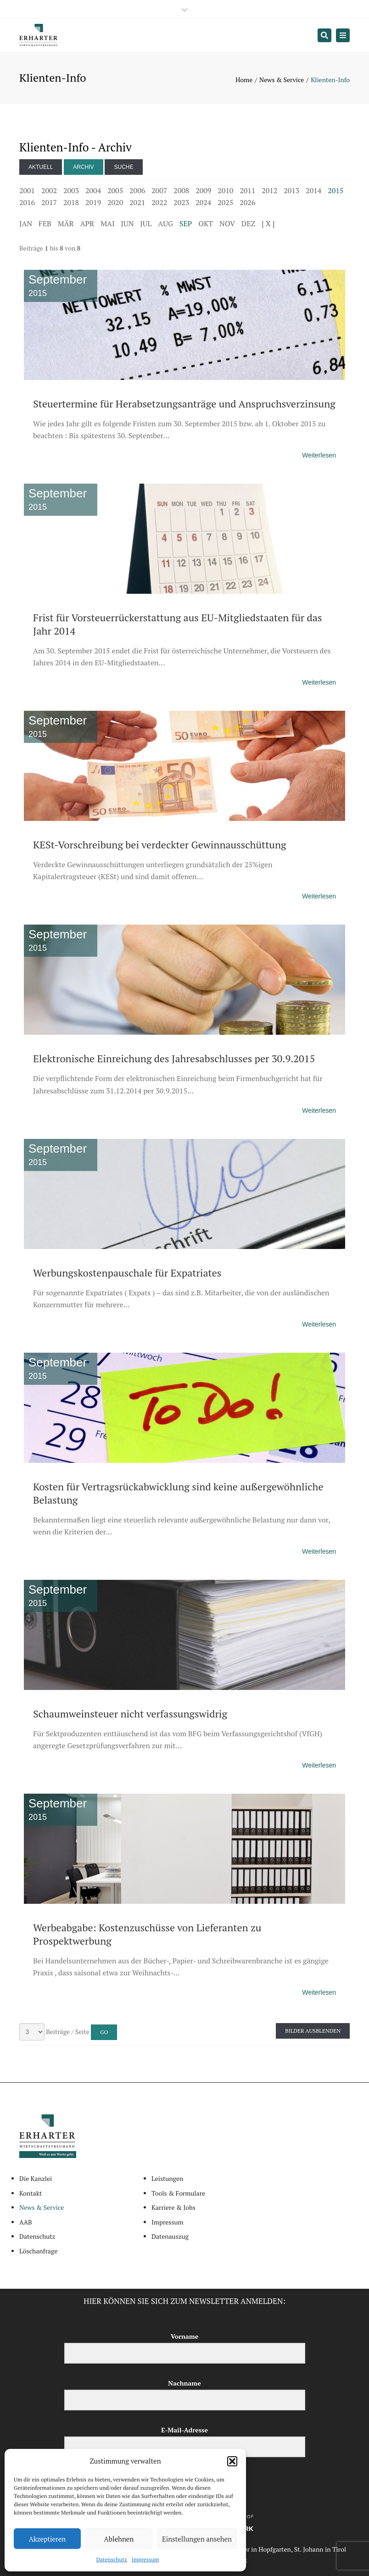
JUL (145, 223)
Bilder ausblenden (313, 2030)
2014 (313, 190)
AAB (25, 2222)
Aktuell (40, 167)
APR (87, 223)
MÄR (66, 223)
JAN (25, 223)
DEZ (248, 223)
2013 (291, 190)
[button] (232, 2461)
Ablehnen (119, 2538)
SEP (185, 223)
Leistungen (167, 2178)
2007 (159, 190)
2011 (247, 190)
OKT (205, 223)
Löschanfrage (38, 2251)
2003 (71, 190)
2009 (203, 190)
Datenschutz (111, 2559)
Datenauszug (170, 2236)
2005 (115, 190)
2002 (49, 190)
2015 (335, 190)
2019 (93, 202)
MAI (107, 223)
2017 (49, 202)
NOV (227, 223)
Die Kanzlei (35, 2178)
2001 (27, 190)
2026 (247, 202)
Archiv (83, 167)
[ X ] (268, 223)
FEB (45, 223)
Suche (123, 167)
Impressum (145, 2559)
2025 (225, 202)
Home (243, 79)
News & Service (281, 79)
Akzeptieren (47, 2538)
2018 (71, 202)
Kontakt (30, 2193)
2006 (137, 190)
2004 (93, 190)
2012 (269, 190)
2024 (203, 202)
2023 (181, 202)
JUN (127, 223)
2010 (225, 190)
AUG (165, 223)
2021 (137, 202)
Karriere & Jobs (173, 2207)
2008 (181, 190)
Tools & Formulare (178, 2193)
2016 (27, 202)
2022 (159, 202)
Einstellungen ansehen (197, 2538)
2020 (115, 202)
